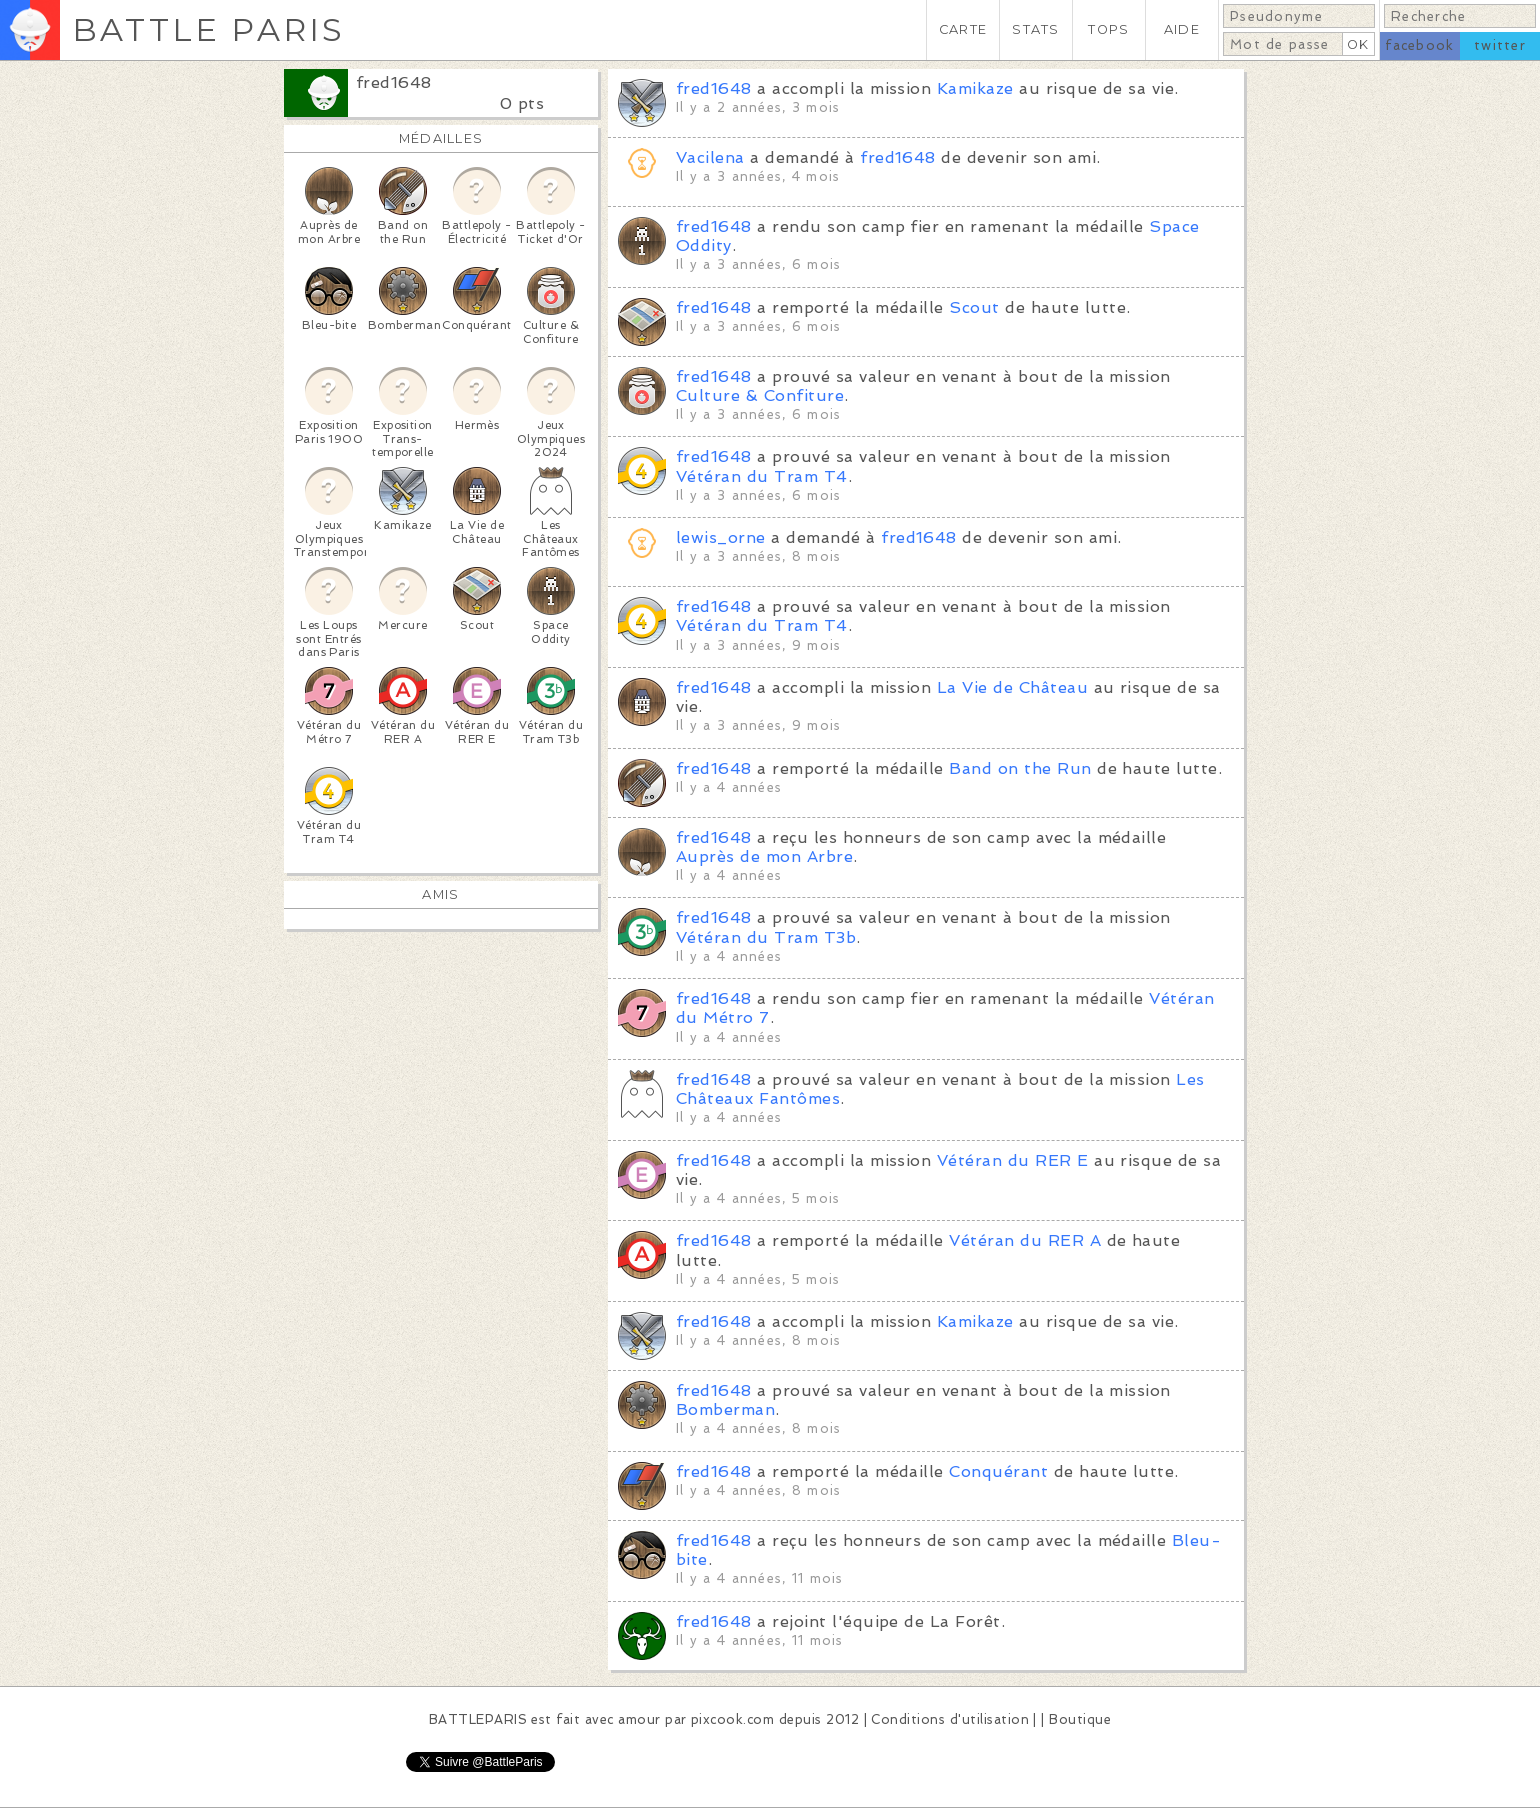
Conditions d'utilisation (950, 1719)
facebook (1419, 45)
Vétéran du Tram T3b (766, 937)
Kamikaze (975, 88)
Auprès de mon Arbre (764, 856)
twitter (1500, 45)
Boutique (1080, 1719)
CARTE (963, 29)
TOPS (1108, 29)
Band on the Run (1020, 768)
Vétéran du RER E (1013, 1160)
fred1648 (394, 82)
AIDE (1182, 29)
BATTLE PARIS (208, 29)
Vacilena (710, 157)
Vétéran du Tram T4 (762, 476)
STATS (1035, 29)
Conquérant (998, 1471)
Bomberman (725, 1409)
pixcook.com (732, 1719)
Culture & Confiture (760, 395)
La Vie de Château (1012, 687)
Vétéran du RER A (1025, 1240)
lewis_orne (721, 537)
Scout (974, 307)
